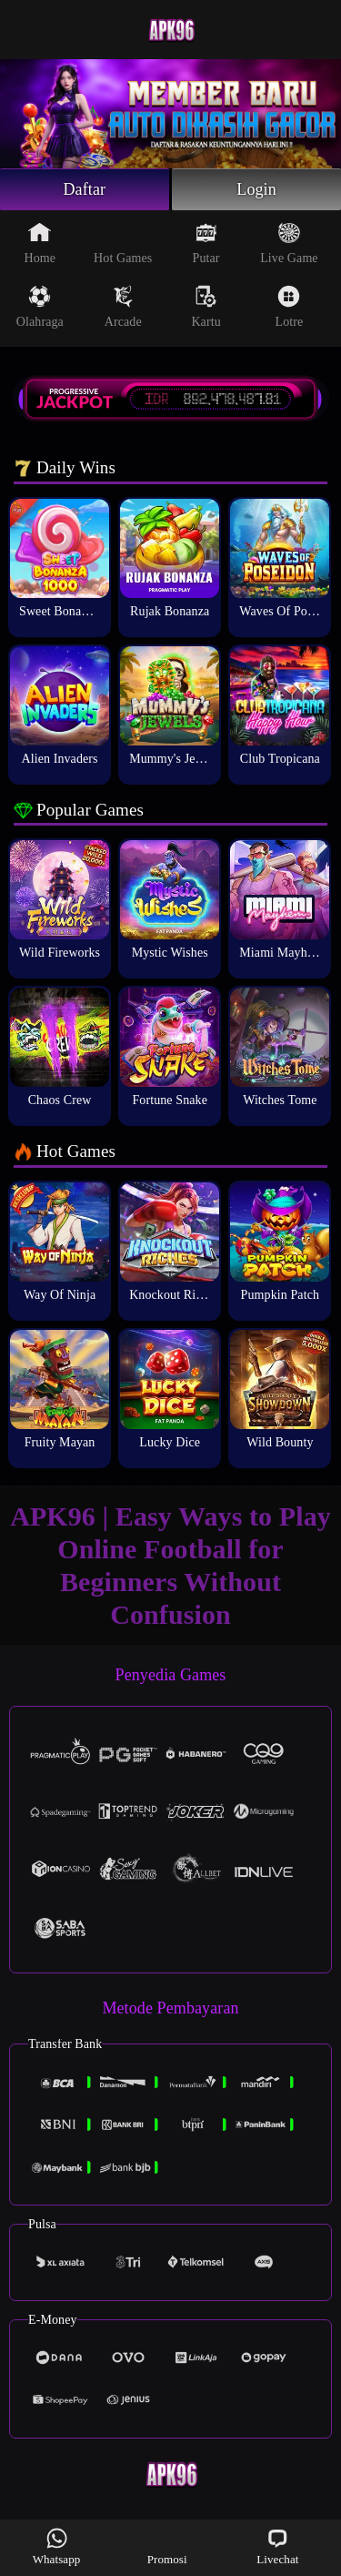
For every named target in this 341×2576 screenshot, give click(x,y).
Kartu (205, 307)
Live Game (288, 243)
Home (40, 243)
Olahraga (40, 307)
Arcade (123, 307)
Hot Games (123, 243)
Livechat (277, 2546)
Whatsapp (57, 2546)
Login (256, 189)
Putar (206, 243)
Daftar (85, 189)
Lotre (290, 307)
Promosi (167, 2546)
